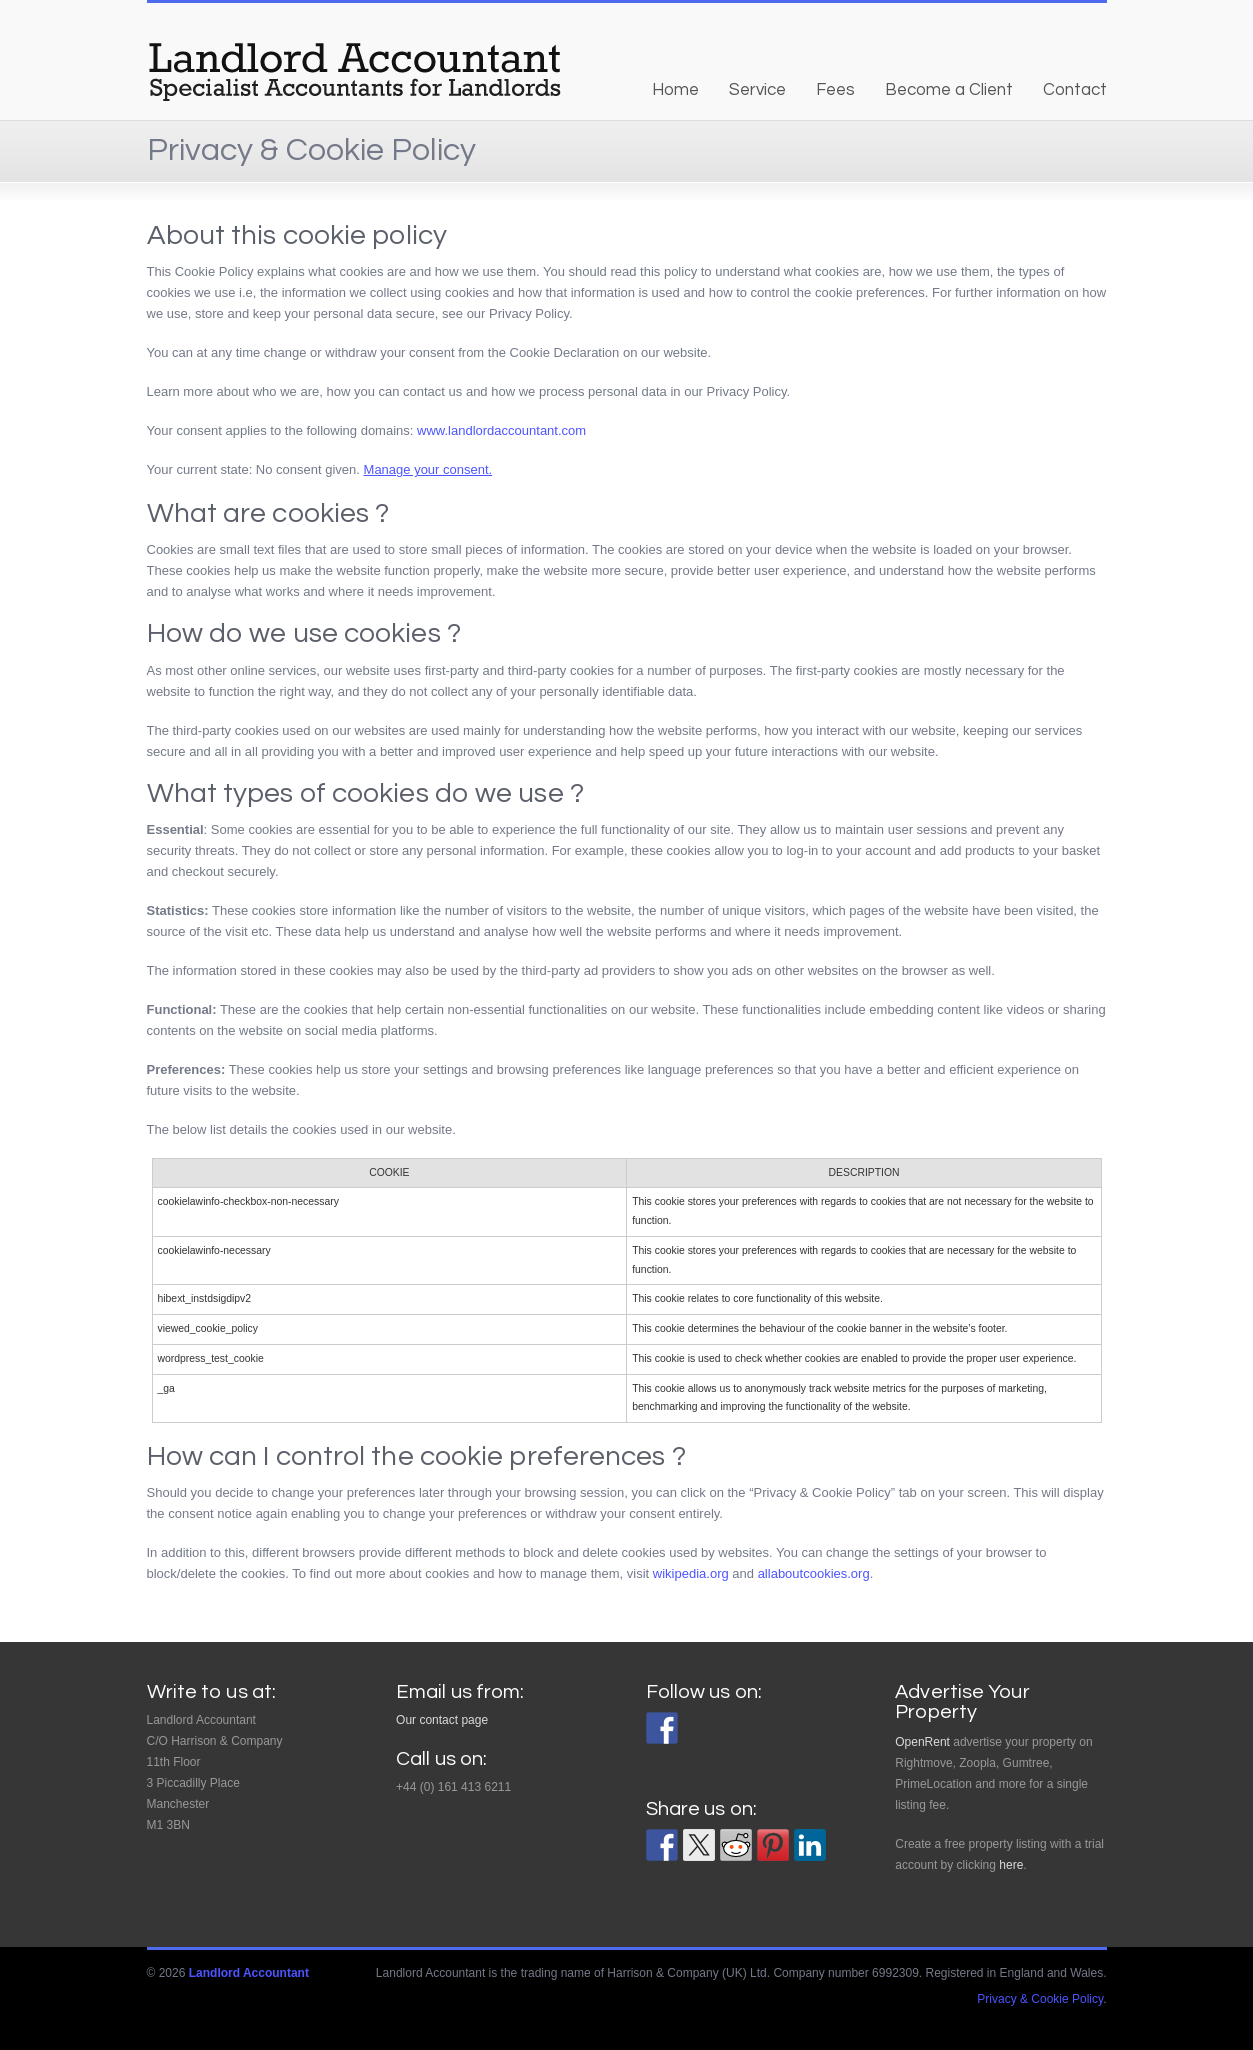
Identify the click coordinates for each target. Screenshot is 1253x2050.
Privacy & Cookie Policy (1040, 1999)
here (1011, 1865)
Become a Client (949, 90)
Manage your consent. (428, 469)
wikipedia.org (691, 1573)
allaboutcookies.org (814, 1573)
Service (757, 90)
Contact (1075, 90)
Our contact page (442, 1720)
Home (675, 90)
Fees (835, 90)
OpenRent (922, 1742)
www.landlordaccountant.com (501, 430)
